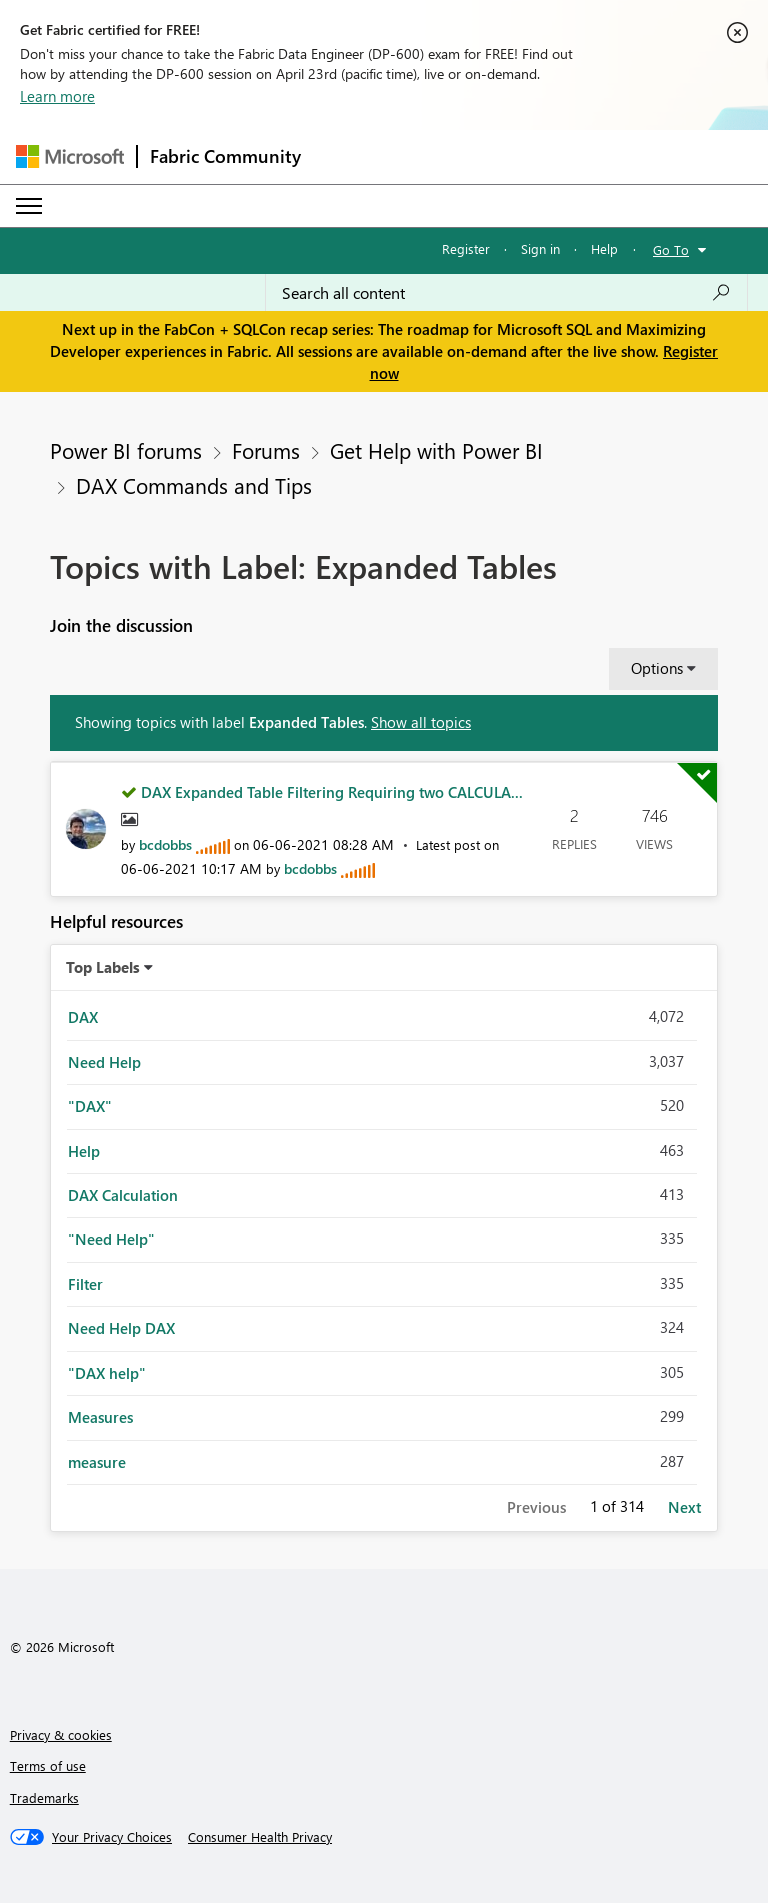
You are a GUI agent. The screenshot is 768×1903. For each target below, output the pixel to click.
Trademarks (44, 1797)
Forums (266, 450)
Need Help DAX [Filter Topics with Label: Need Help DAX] (121, 1328)
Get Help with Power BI (436, 450)
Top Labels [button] (103, 967)
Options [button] (657, 668)
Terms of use (48, 1765)
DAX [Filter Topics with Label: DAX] (83, 1017)
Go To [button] (671, 249)
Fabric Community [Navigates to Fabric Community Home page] (225, 156)
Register (466, 248)
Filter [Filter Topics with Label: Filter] (85, 1284)
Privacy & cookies (61, 1734)
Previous (536, 1507)
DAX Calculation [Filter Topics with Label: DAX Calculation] (123, 1195)
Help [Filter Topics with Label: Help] (84, 1151)
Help (604, 248)
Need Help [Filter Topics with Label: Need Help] (104, 1062)
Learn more (57, 96)
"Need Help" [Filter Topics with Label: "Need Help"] (111, 1239)
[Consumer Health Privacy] (260, 1837)
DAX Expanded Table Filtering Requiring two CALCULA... (332, 792)
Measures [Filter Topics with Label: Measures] (100, 1417)
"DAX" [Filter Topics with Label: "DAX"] (90, 1106)
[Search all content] (506, 293)
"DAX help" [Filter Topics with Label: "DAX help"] (107, 1373)
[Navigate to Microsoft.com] (70, 156)
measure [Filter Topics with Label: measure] (97, 1462)
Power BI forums (126, 450)
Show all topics (421, 722)
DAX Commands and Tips (194, 485)
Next (684, 1507)
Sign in (540, 248)
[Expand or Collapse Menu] (29, 206)
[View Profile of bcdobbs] (165, 844)
